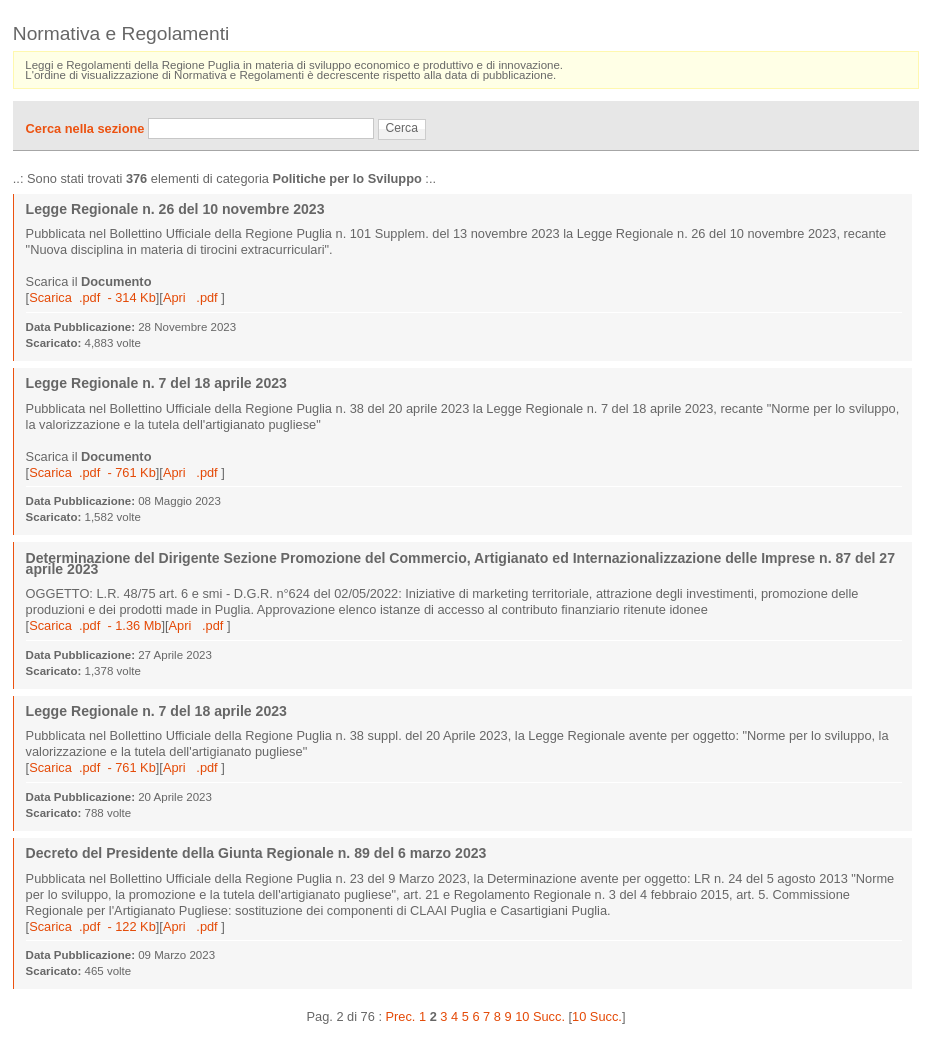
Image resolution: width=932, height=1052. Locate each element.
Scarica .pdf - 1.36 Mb (95, 625)
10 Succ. (597, 1016)
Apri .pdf (192, 297)
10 (522, 1016)
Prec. (401, 1016)
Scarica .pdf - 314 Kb (92, 297)
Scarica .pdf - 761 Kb (92, 472)
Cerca (402, 128)
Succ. (549, 1016)
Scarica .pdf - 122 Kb (92, 926)
